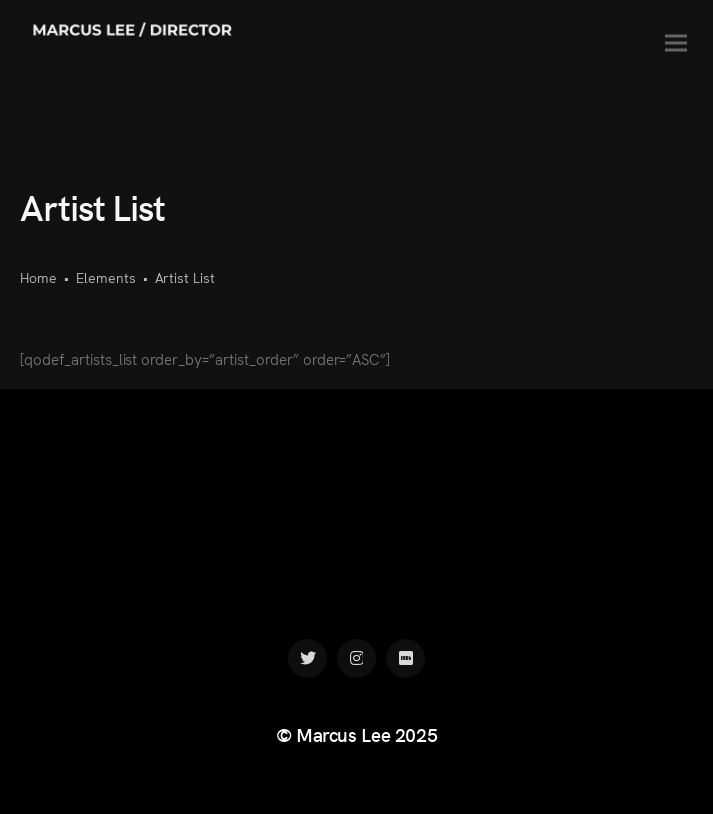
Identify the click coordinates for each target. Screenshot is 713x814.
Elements (106, 277)
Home (38, 277)
